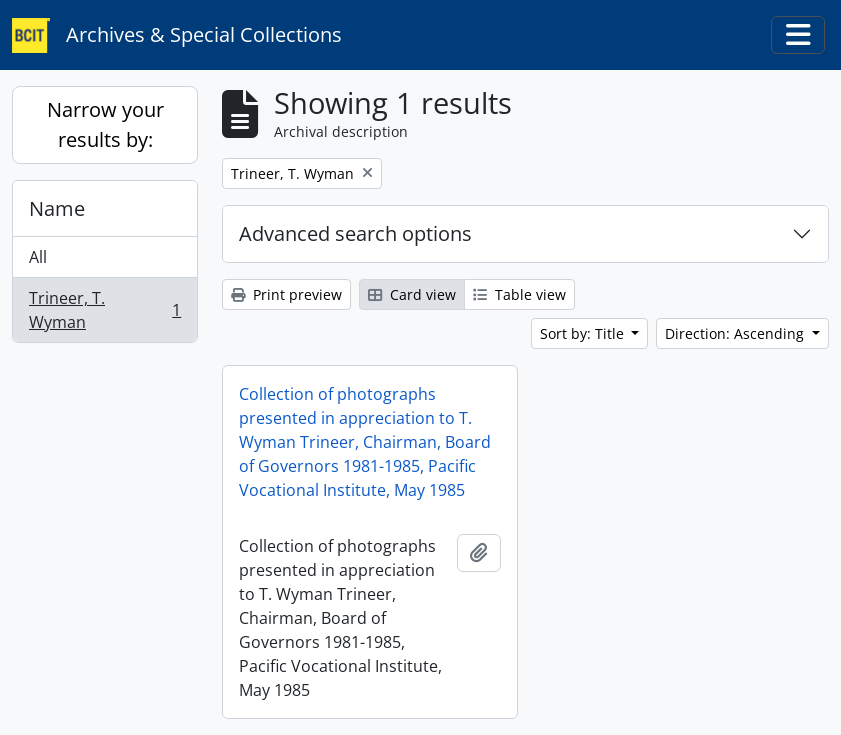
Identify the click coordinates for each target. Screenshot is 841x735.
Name (57, 208)
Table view (519, 294)
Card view (412, 294)
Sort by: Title (584, 333)
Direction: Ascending (736, 333)
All (38, 257)
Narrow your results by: (105, 124)
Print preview (286, 294)
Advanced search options (355, 233)
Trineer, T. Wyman (104, 310)
